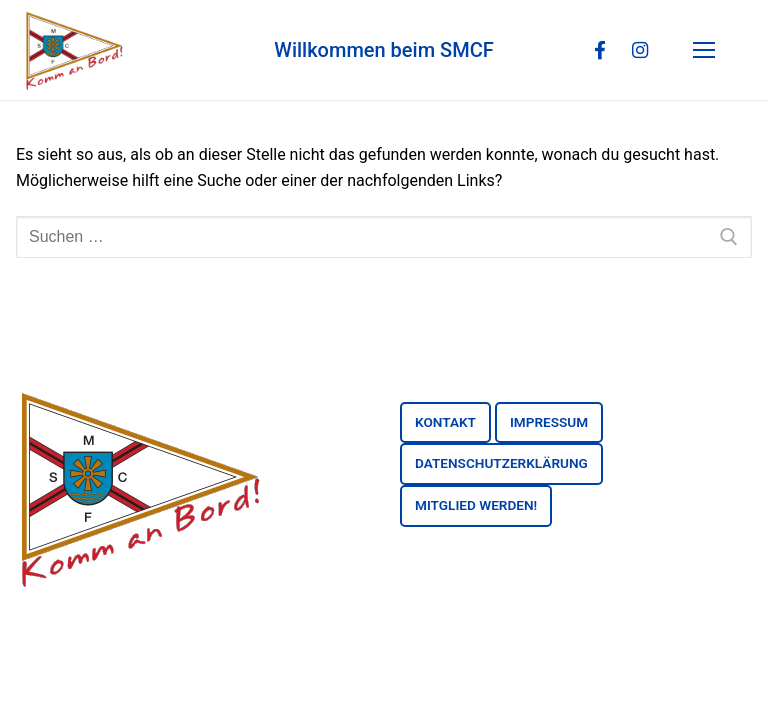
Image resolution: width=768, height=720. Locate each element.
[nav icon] (708, 50)
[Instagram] (639, 50)
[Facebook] (599, 50)
